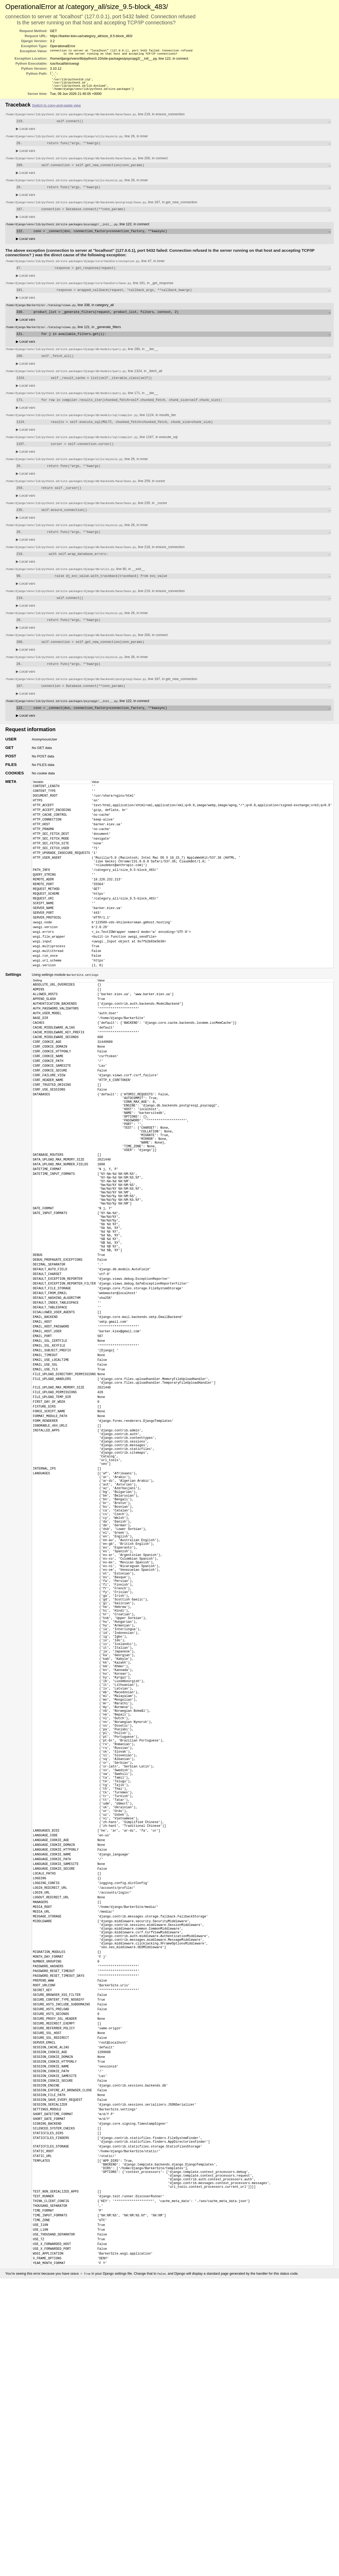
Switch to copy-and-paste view (56, 110)
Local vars (25, 134)
